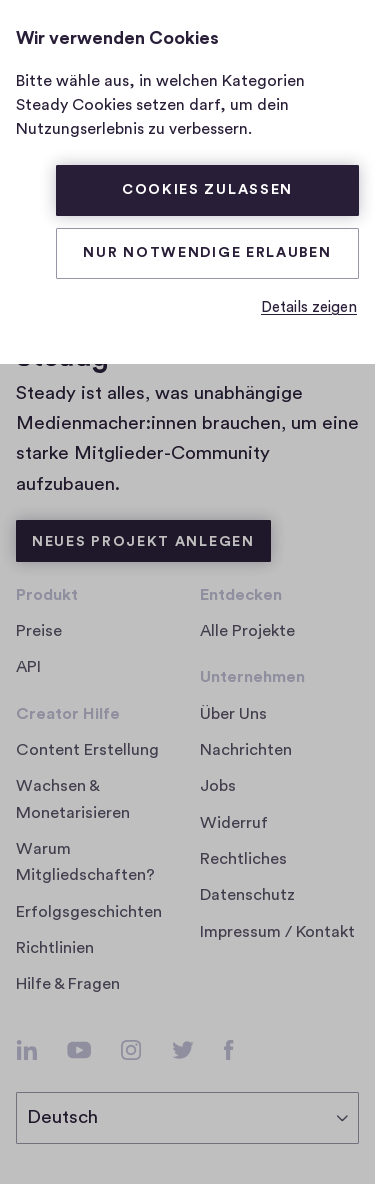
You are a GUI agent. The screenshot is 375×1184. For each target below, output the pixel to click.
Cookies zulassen (207, 190)
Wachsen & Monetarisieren (73, 799)
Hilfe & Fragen (68, 984)
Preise (39, 631)
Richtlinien (55, 948)
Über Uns (233, 714)
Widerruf (234, 823)
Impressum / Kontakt (277, 932)
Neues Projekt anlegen (143, 542)
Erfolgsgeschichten (89, 912)
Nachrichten (246, 750)
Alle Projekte (247, 631)
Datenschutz (247, 895)
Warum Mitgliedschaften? (85, 862)
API (28, 667)
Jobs (224, 786)
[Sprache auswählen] (187, 1118)
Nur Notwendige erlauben (207, 253)
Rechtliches (243, 859)
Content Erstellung (87, 750)
